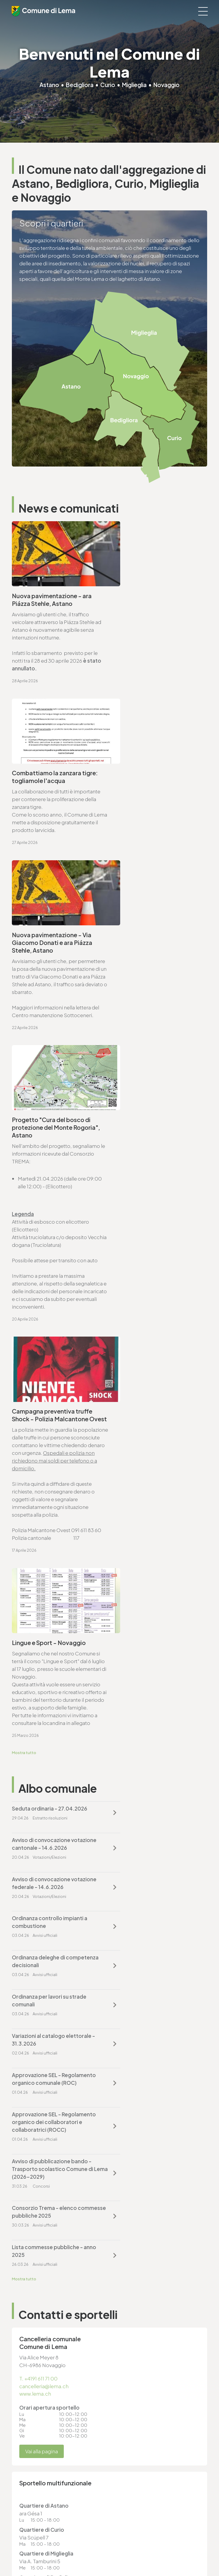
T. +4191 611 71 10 (30, 2405)
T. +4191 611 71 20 (133, 2335)
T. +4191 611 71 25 (38, 1930)
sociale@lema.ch (32, 2413)
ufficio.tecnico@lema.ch (48, 1938)
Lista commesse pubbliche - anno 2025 (149, 1513)
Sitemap (20, 2540)
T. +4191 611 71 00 (38, 1640)
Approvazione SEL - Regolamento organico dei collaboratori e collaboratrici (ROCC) (48, 1466)
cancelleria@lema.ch (44, 1648)
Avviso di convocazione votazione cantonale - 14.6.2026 (154, 1293)
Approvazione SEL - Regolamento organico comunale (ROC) (143, 1415)
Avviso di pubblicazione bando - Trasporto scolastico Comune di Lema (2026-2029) (154, 1462)
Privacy (19, 2529)
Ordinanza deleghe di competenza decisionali (42, 1372)
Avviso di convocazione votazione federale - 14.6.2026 (51, 1333)
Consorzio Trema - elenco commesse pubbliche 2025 (46, 1513)
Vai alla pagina (41, 1713)
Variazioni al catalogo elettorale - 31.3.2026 (51, 1411)
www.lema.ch (35, 1656)
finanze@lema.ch (134, 2342)
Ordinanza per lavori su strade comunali (151, 1372)
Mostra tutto (24, 1233)
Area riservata (25, 2551)
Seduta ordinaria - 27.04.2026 (49, 1289)
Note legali (22, 2535)
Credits (19, 2545)
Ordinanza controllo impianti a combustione (151, 1333)
